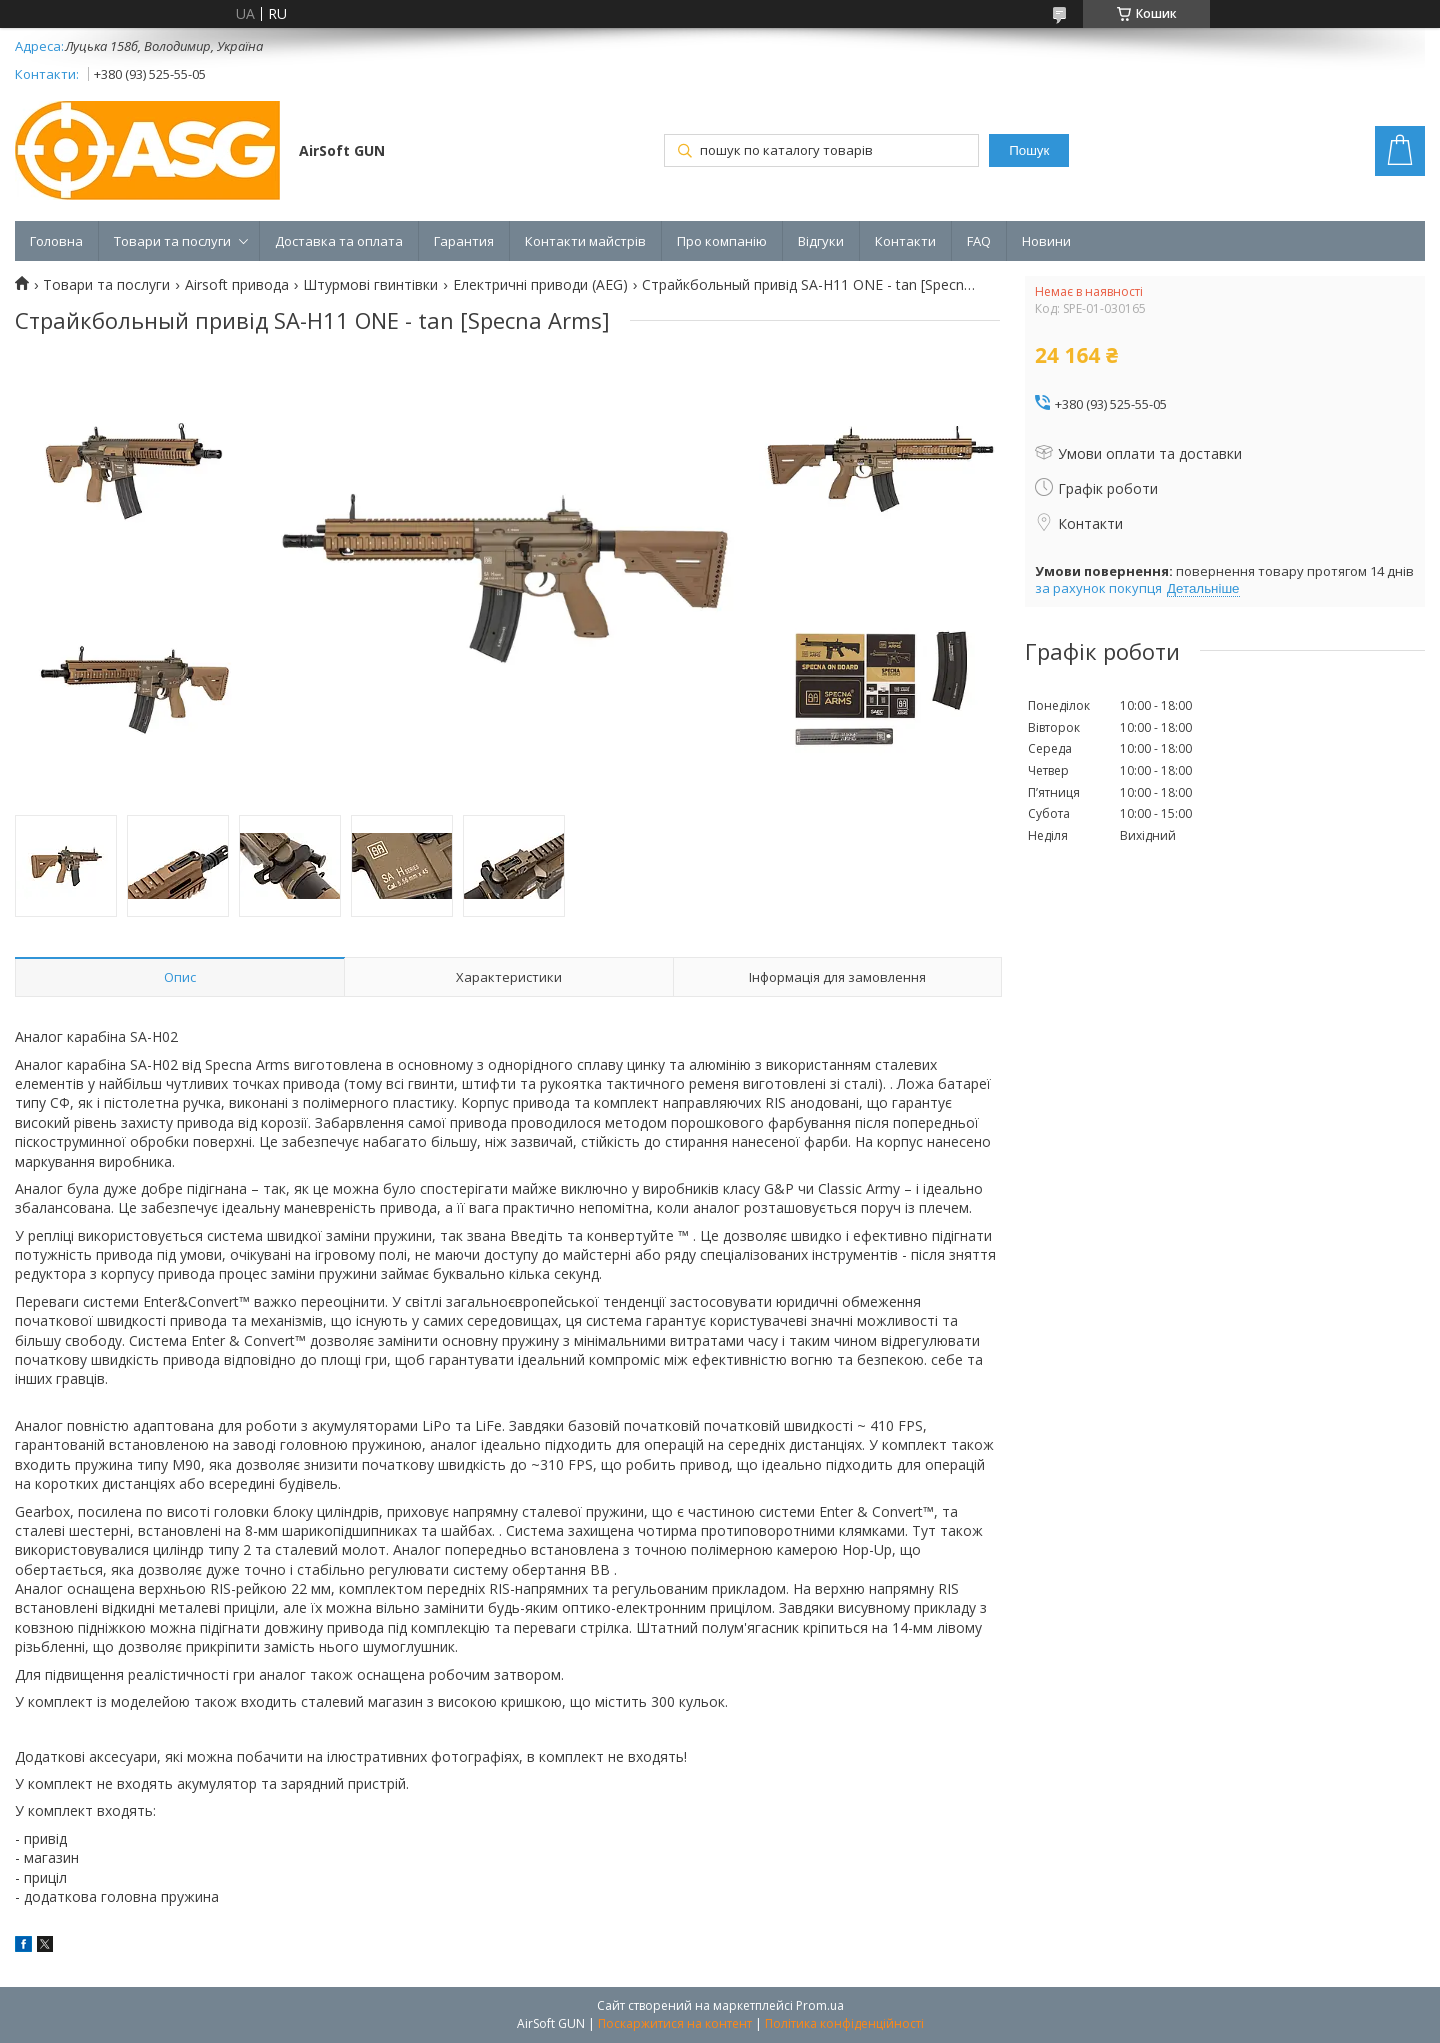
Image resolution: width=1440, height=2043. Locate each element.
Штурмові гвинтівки (370, 285)
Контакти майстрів (585, 241)
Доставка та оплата (339, 241)
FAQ (979, 241)
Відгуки (821, 241)
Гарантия (464, 241)
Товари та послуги (172, 241)
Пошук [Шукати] (1029, 150)
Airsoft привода (237, 285)
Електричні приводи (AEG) (540, 285)
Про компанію (722, 241)
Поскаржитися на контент (675, 2023)
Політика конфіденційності (844, 2023)
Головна (56, 241)
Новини (1046, 241)
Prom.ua (820, 2005)
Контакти (905, 241)
